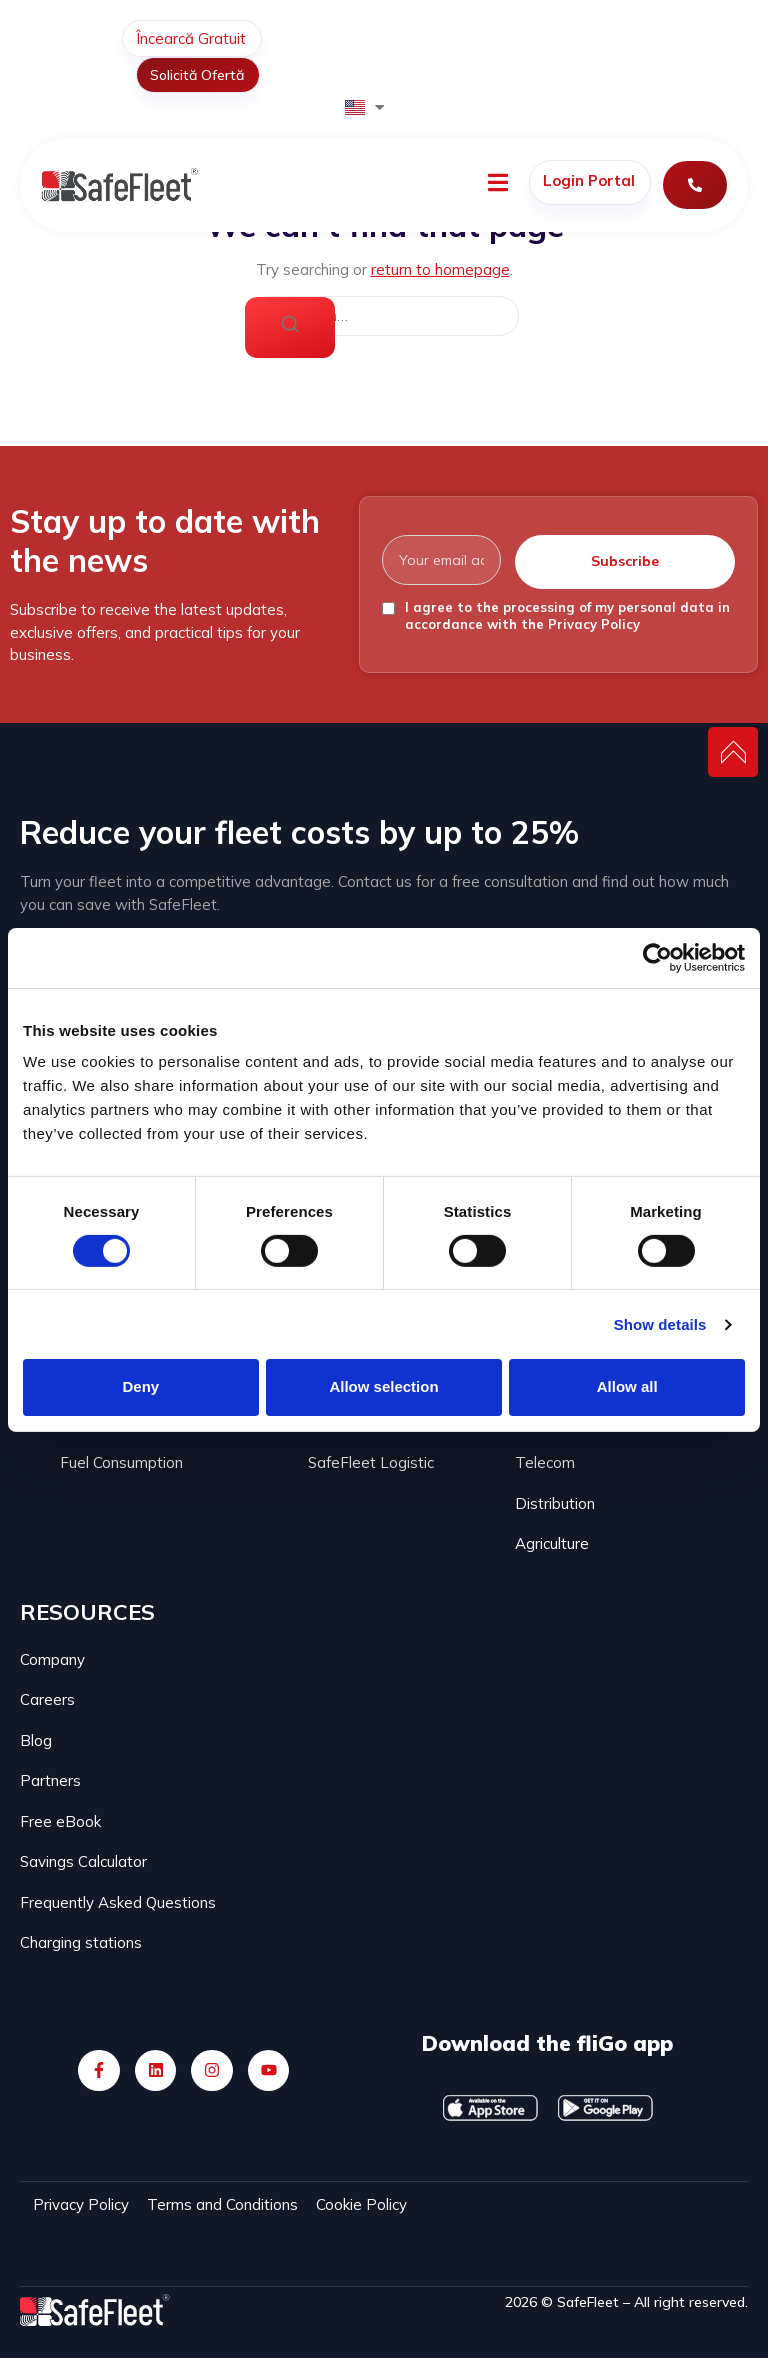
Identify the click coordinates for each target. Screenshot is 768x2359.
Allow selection (383, 1386)
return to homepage (440, 269)
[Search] (290, 328)
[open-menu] (498, 185)
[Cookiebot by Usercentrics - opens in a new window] (657, 957)
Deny (140, 1386)
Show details (660, 1324)
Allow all (627, 1386)
